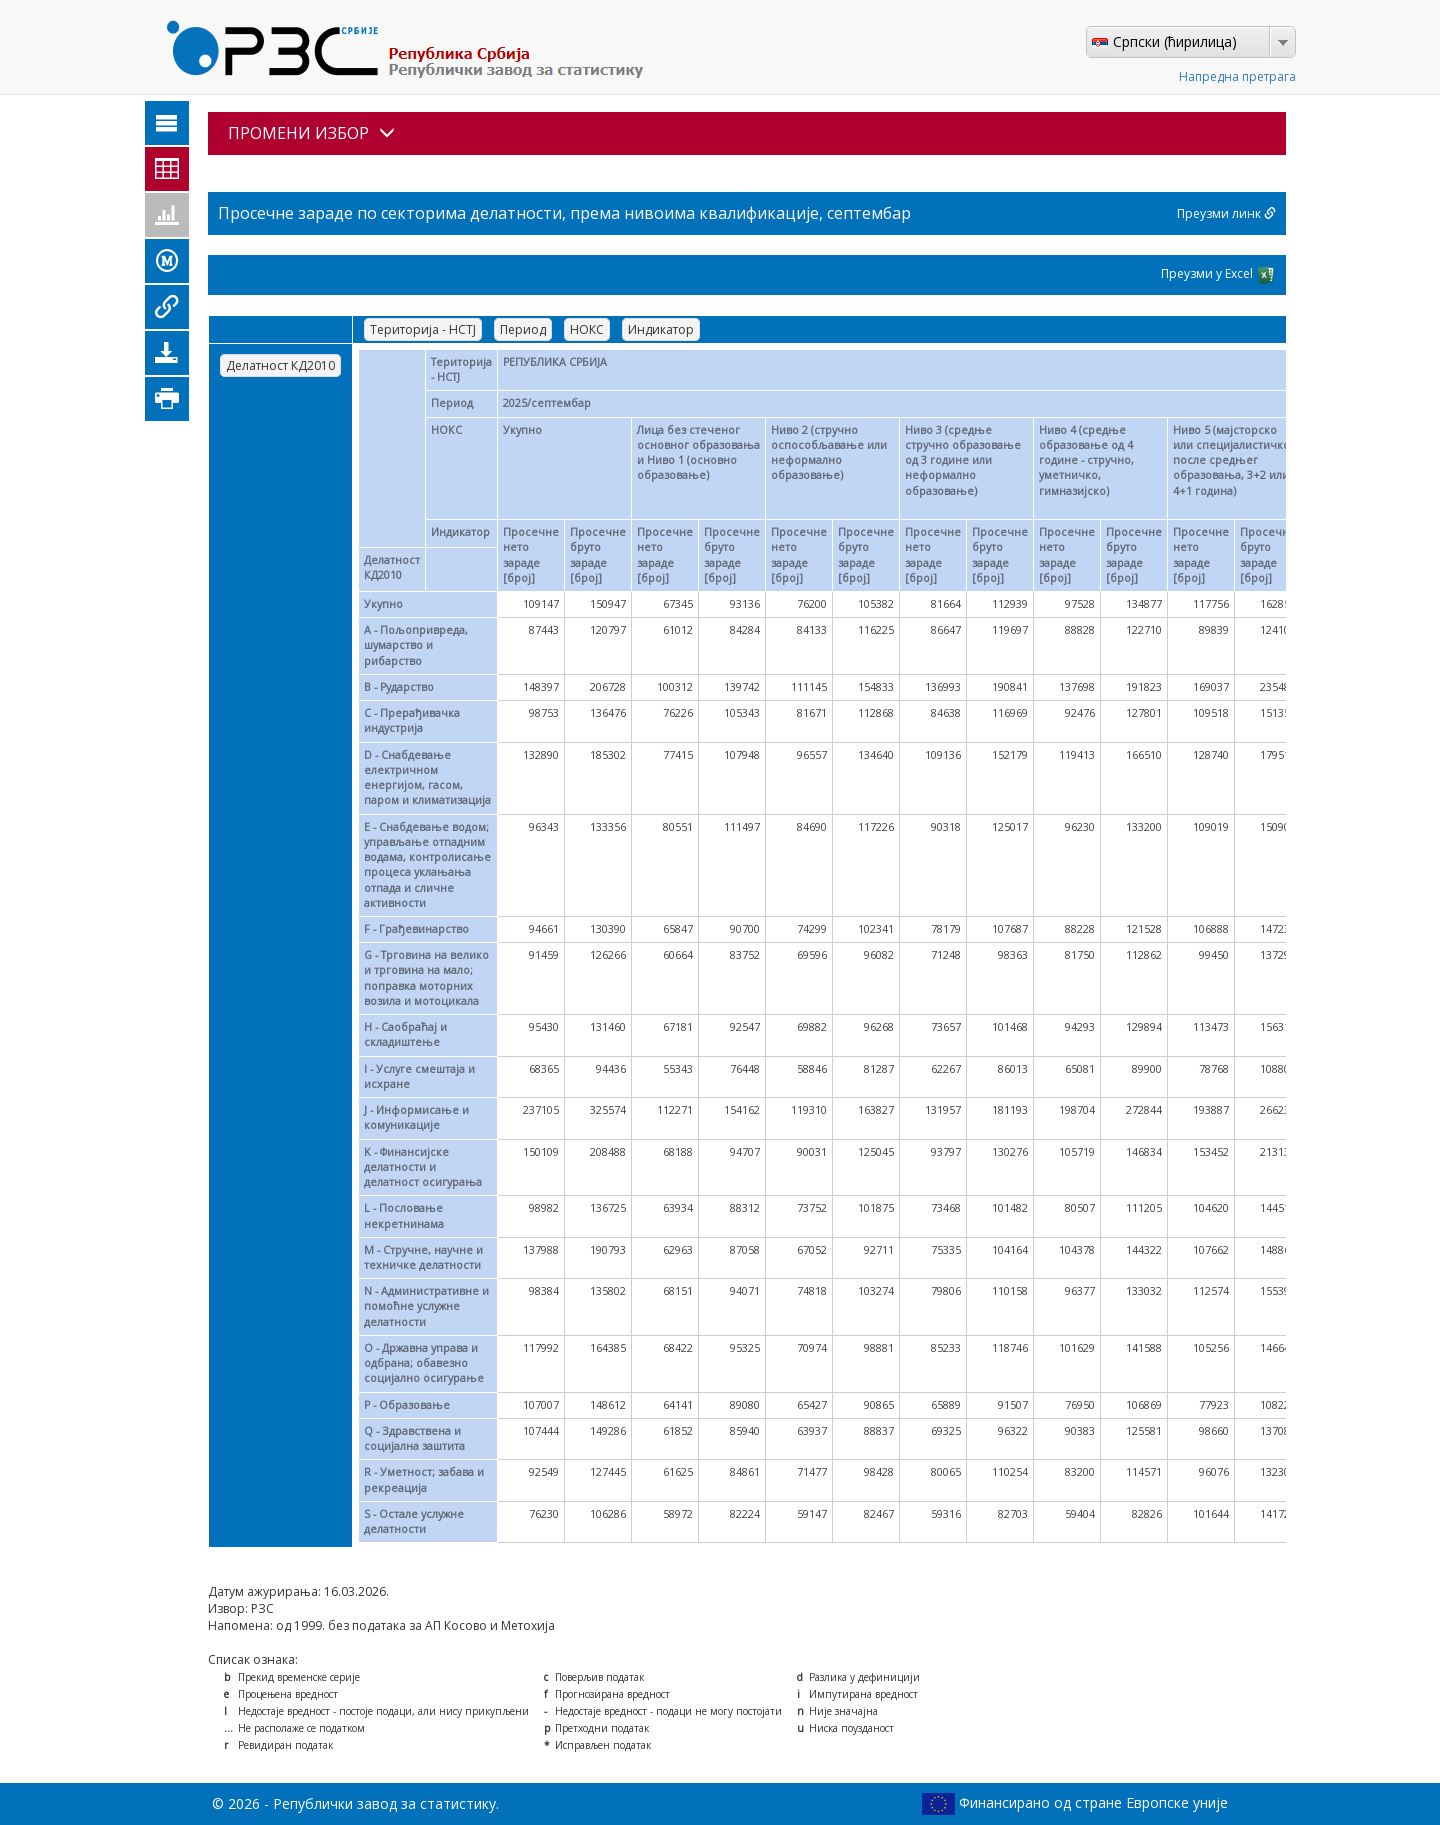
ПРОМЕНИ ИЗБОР (311, 133)
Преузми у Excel (1218, 275)
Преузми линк (1226, 213)
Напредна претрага (1237, 76)
